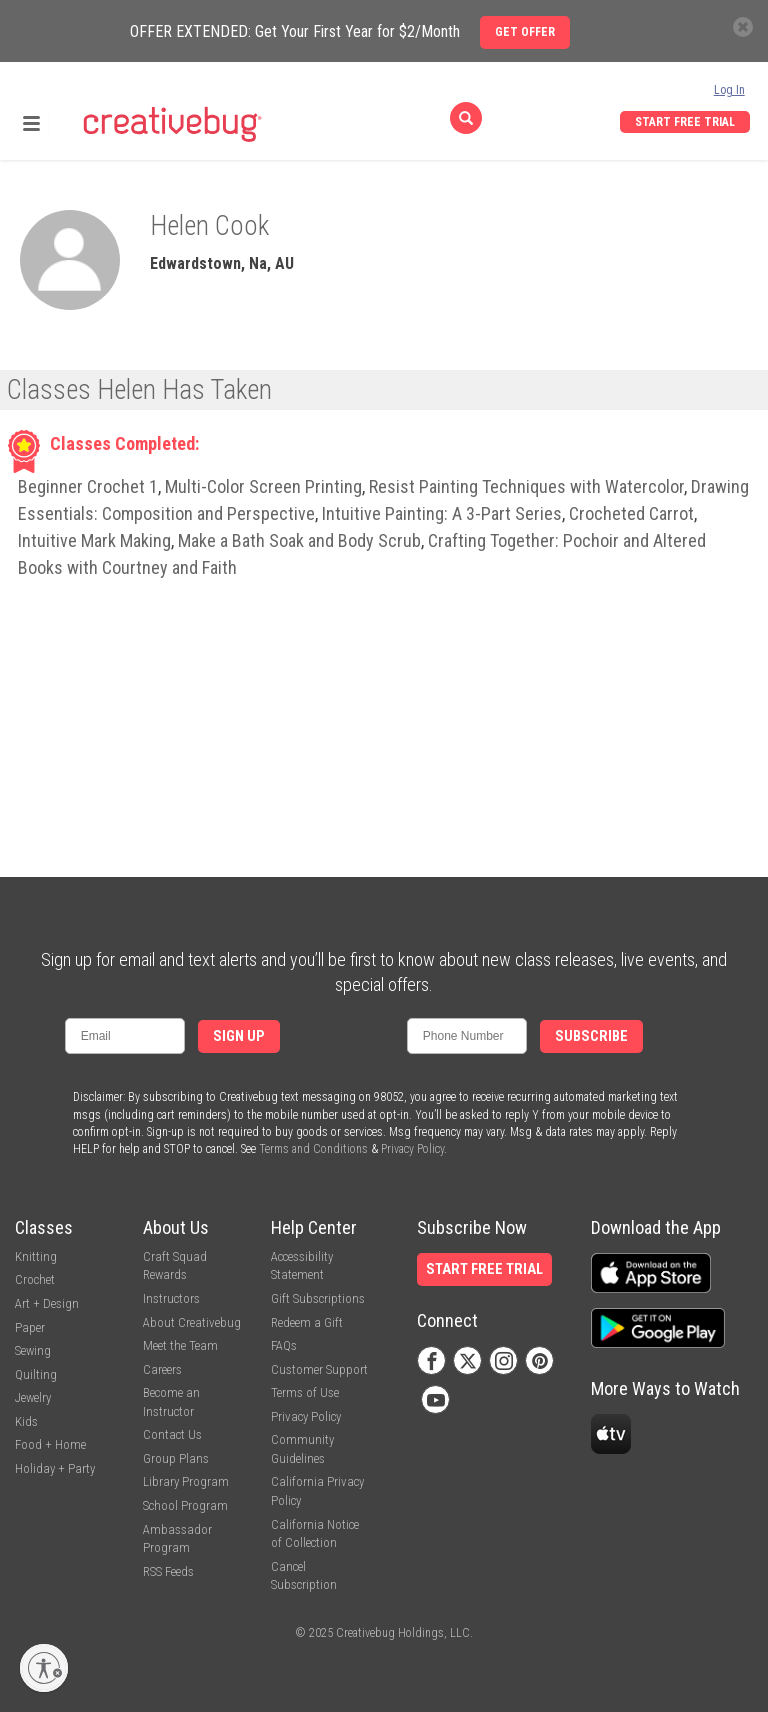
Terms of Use (305, 1392)
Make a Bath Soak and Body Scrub (299, 540)
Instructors (171, 1298)
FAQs (284, 1345)
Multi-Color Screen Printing (263, 486)
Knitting (36, 1256)
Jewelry (33, 1397)
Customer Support (319, 1369)
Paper (30, 1327)
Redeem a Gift (307, 1322)
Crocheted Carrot (631, 513)
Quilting (36, 1374)
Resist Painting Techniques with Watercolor (526, 486)
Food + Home (50, 1444)
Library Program (186, 1481)
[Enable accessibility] (44, 1668)
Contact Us (172, 1434)
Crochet (35, 1279)
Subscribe (591, 1036)
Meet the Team (180, 1345)
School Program (185, 1505)
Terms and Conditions (313, 1149)
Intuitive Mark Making (94, 540)
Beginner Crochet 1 (88, 486)
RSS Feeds (168, 1571)
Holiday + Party (55, 1468)
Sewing (33, 1350)
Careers (162, 1369)
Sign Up (239, 1036)
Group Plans (176, 1458)
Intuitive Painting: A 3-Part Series (442, 513)
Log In (729, 90)
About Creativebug (192, 1322)
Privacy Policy (412, 1149)
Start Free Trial (685, 122)
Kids (26, 1421)
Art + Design (47, 1303)
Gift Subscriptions (318, 1298)
